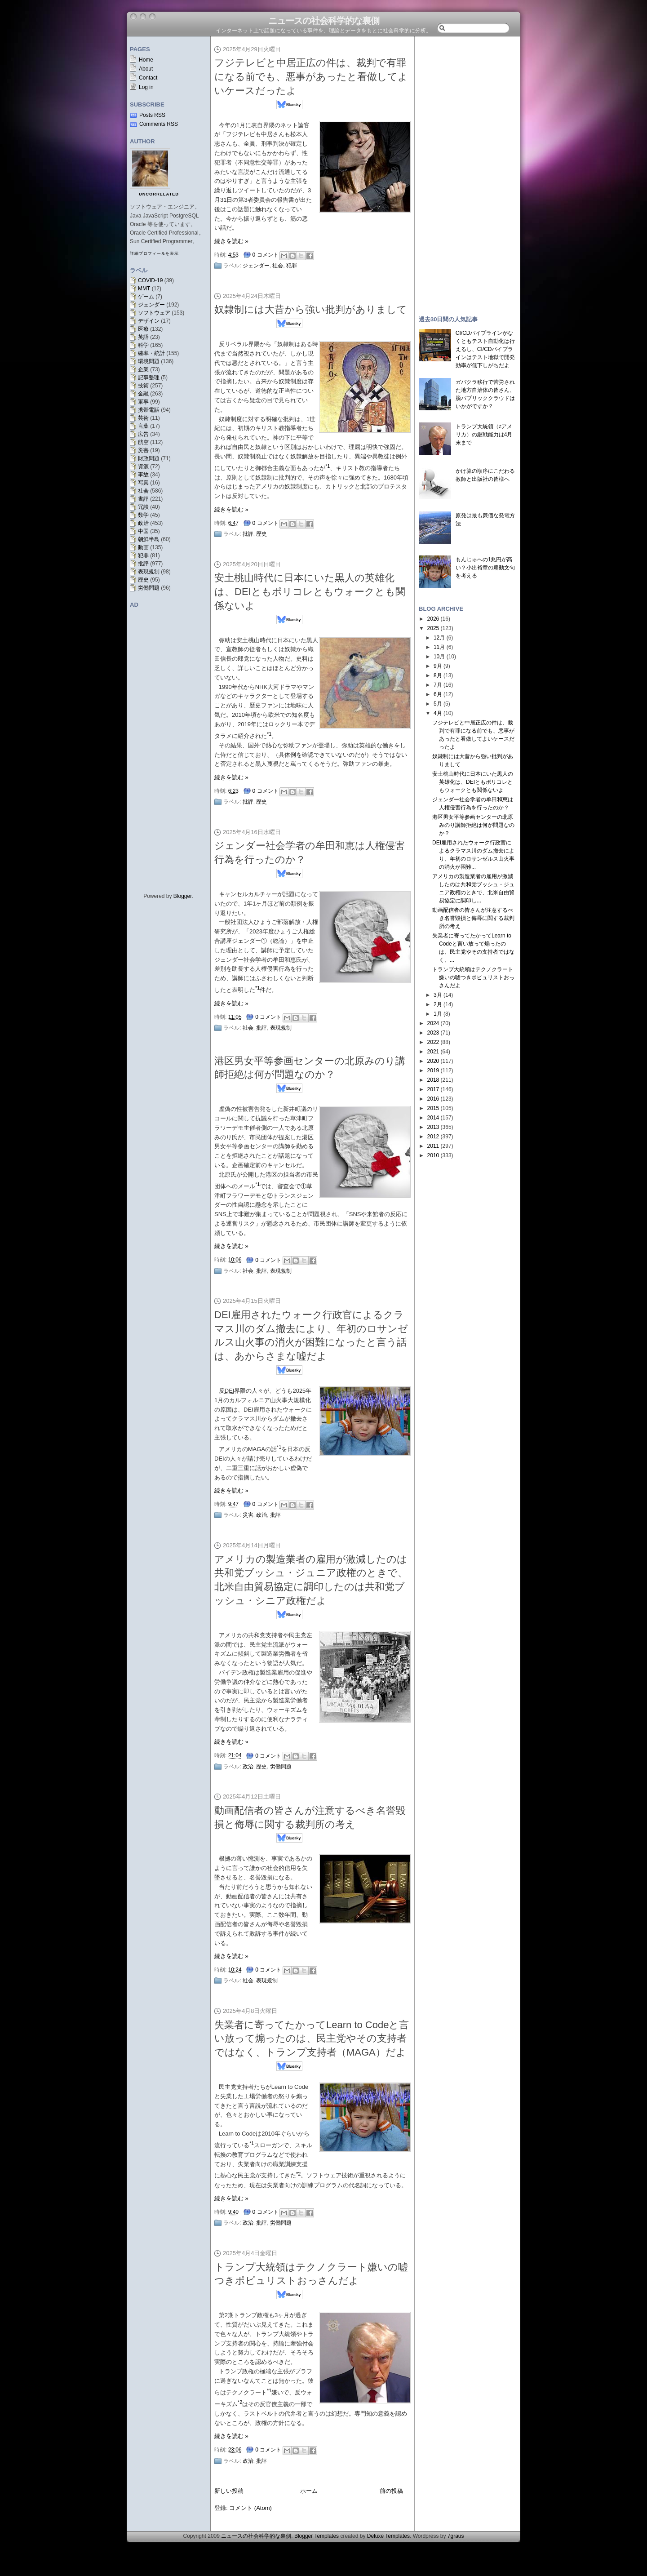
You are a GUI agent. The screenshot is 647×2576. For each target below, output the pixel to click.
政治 (143, 523)
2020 (433, 1061)
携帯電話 (149, 410)
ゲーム (146, 296)
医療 (143, 329)
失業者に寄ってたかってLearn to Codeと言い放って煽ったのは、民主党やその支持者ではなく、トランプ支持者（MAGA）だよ (311, 2038)
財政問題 (149, 458)
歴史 (143, 580)
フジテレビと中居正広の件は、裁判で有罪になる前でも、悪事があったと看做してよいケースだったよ (311, 76)
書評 (143, 499)
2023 (433, 1033)
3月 (438, 995)
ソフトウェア (154, 313)
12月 (439, 638)
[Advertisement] (467, 171)
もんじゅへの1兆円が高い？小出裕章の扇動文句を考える (485, 567)
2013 (433, 1127)
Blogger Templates (316, 2536)
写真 (143, 483)
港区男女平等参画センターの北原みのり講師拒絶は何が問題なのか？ (473, 825)
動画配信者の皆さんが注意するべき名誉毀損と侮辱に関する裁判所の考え (473, 918)
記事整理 (149, 377)
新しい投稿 (229, 2490)
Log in (146, 87)
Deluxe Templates (388, 2536)
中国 (143, 531)
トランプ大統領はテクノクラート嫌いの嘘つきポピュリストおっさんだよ (473, 977)
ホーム (309, 2490)
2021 (433, 1051)
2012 (433, 1136)
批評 (143, 563)
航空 (143, 442)
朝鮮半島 (149, 539)
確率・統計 (151, 353)
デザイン (149, 321)
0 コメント (266, 255)
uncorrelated (159, 194)
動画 (143, 547)
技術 (143, 385)
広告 (143, 434)
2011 (433, 1146)
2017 (433, 1089)
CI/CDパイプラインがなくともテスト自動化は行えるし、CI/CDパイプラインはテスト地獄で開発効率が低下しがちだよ (485, 349)
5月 (438, 704)
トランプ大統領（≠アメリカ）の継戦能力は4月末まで (484, 434)
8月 (438, 675)
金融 (143, 394)
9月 (438, 666)
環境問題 (149, 361)
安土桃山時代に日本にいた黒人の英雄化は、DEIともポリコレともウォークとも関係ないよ (309, 591)
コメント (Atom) (250, 2508)
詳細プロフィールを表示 (154, 253)
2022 (433, 1042)
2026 (433, 619)
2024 (433, 1023)
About (146, 69)
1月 (438, 1014)
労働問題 (149, 588)
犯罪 (143, 555)
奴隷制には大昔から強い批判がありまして (310, 309)
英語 (143, 337)
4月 (438, 713)
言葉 (143, 426)
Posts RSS (152, 115)
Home (146, 60)
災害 (143, 450)
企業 (143, 369)
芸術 (143, 418)
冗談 (143, 507)
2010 (433, 1155)
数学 (143, 515)
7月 (438, 685)
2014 (433, 1118)
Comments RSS (158, 124)
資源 (143, 466)
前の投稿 (391, 2490)
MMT (144, 288)
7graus (456, 2536)
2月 (438, 1004)
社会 (143, 491)
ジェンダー (151, 305)
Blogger (182, 896)
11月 (439, 647)
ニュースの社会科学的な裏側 (323, 21)
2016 (433, 1099)
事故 (143, 474)
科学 (143, 345)
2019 (433, 1070)
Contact (148, 78)
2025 (433, 628)
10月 (439, 656)
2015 (433, 1108)
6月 (438, 694)
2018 (433, 1080)
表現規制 (149, 571)
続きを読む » (231, 241)
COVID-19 (150, 280)
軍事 (143, 402)
